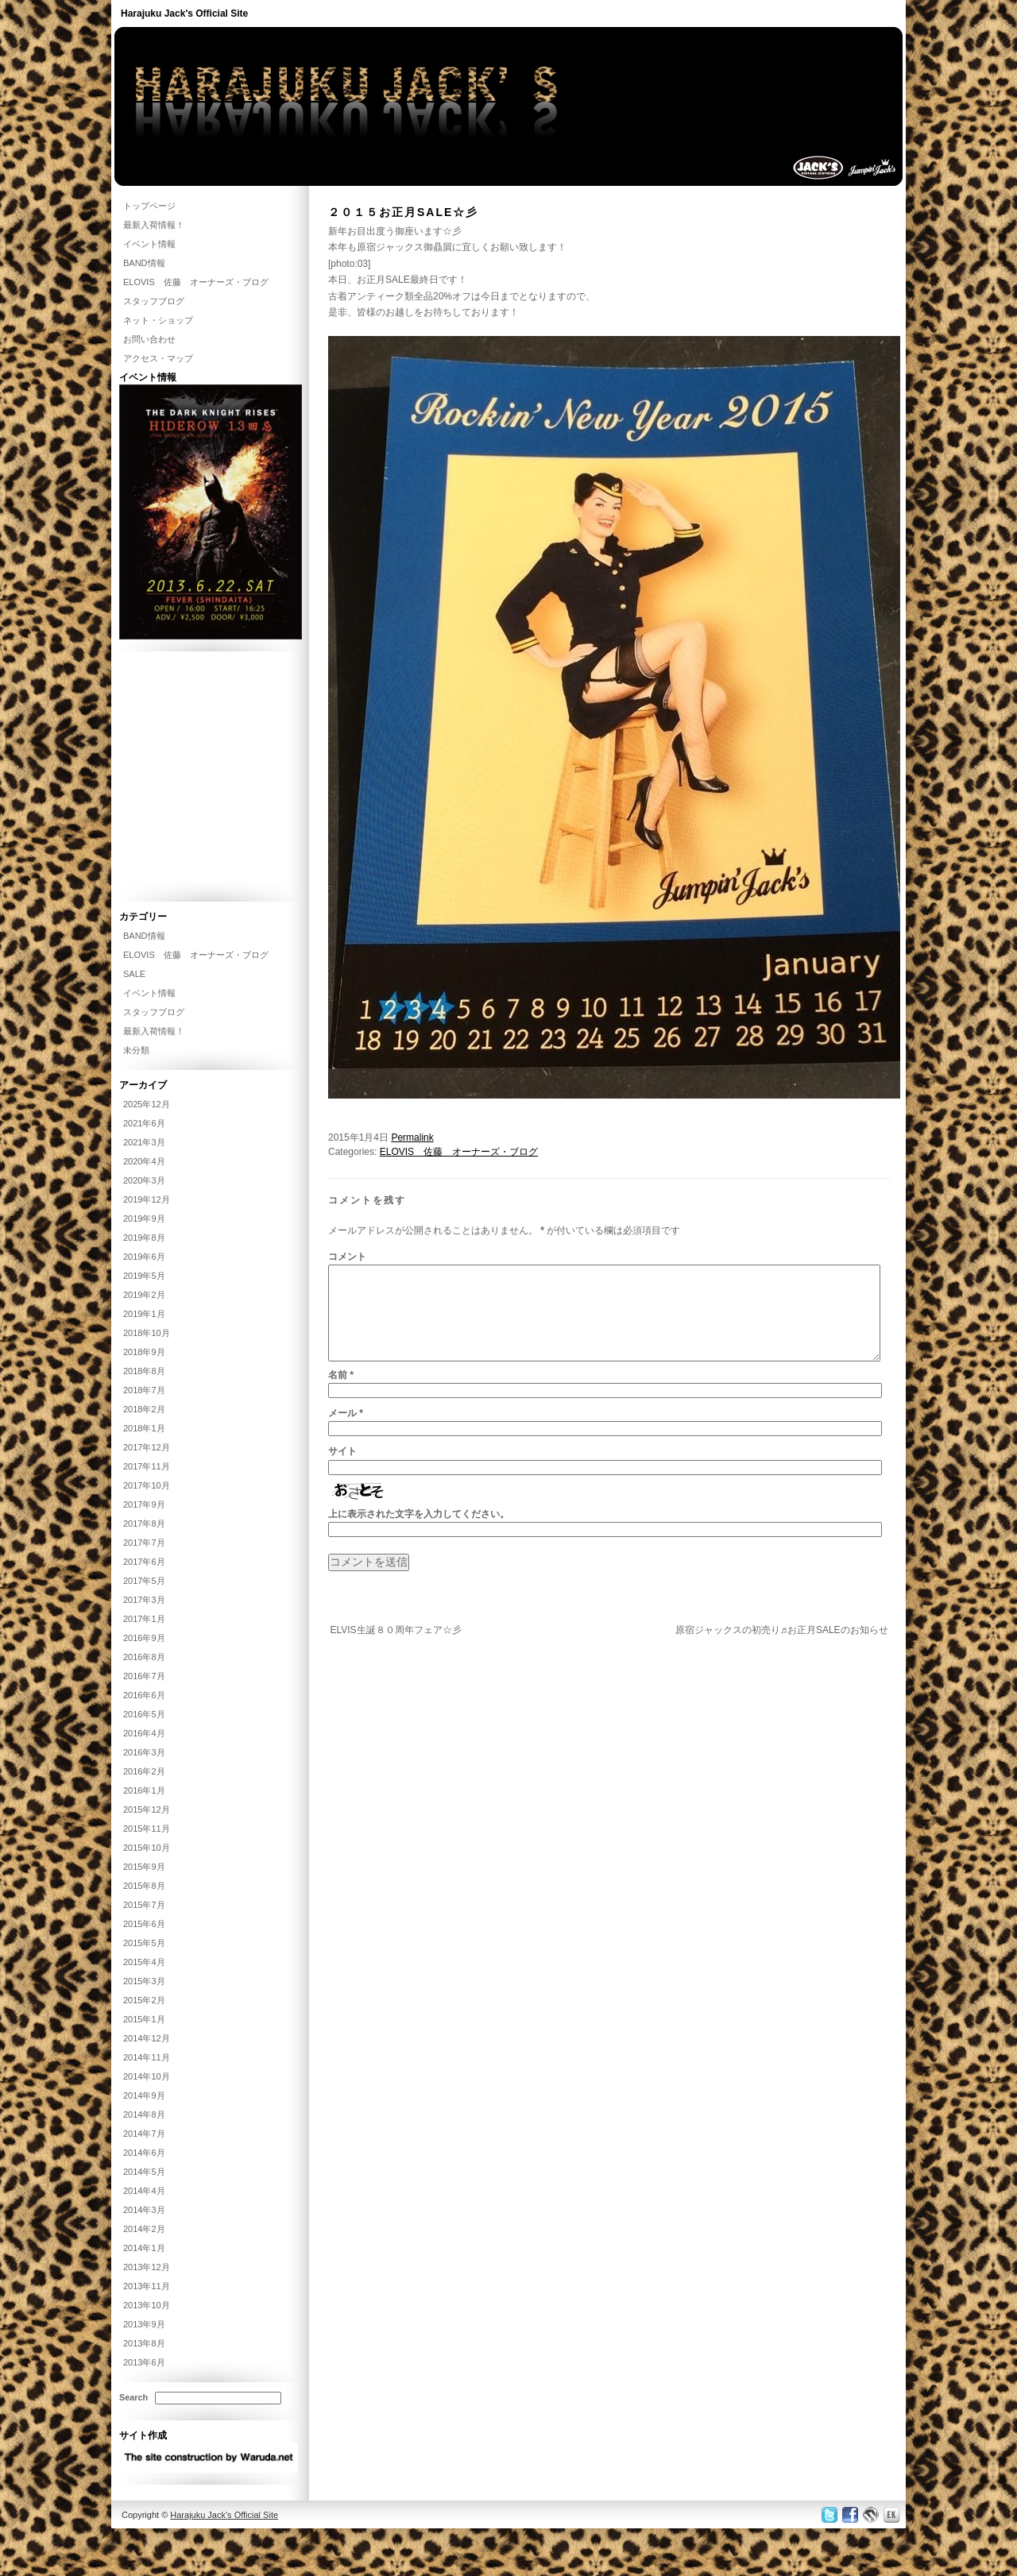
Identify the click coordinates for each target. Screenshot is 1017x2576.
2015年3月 (144, 1981)
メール (345, 1432)
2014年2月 (144, 2229)
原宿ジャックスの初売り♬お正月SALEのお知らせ (781, 1649)
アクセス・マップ (158, 358)
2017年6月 (144, 1561)
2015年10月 (146, 1847)
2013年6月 (144, 2362)
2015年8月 (144, 1885)
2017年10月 (146, 1485)
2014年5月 (144, 2171)
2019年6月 (144, 1256)
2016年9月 (144, 1638)
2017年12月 (146, 1447)
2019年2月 (144, 1295)
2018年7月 (144, 1390)
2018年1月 (144, 1428)
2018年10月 (146, 1333)
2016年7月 (144, 1676)
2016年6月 (144, 1695)
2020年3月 (144, 1180)
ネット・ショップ (158, 320)
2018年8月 (144, 1371)
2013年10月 (146, 2305)
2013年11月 (146, 2286)
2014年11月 (146, 2057)
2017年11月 (146, 1466)
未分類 (136, 1050)
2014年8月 (144, 2114)
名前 (341, 1394)
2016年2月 (144, 1771)
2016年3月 (144, 1752)
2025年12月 (146, 1104)
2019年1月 (144, 1314)
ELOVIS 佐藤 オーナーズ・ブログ (459, 1151)
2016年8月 (144, 1657)
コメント (347, 1256)
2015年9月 (144, 1866)
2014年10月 (146, 2076)
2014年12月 (146, 2038)
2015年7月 (144, 1905)
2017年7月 (144, 1542)
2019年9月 (144, 1218)
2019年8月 (144, 1237)
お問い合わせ (149, 339)
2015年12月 (146, 1809)
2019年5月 (144, 1275)
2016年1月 (144, 1790)
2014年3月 (144, 2210)
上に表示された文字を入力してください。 (418, 1533)
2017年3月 (144, 1600)
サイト (342, 1470)
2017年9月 (144, 1504)
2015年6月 (144, 1924)
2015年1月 (144, 2019)
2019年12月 (146, 1199)
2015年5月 (144, 1943)
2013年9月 (144, 2324)
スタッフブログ (153, 301)
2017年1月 (144, 1619)
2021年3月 (144, 1142)
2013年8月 (144, 2343)
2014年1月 (144, 2248)
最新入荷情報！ (153, 225)
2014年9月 (144, 2095)
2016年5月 (144, 1714)
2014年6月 (144, 2152)
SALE (134, 974)
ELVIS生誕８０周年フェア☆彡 (395, 1649)
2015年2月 (144, 2000)
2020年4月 (144, 1161)
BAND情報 (144, 263)
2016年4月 (144, 1733)
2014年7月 (144, 2133)
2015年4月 (144, 1962)
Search (133, 2397)
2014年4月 (144, 2191)
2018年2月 (144, 1409)
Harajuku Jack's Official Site (184, 13)
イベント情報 (149, 244)
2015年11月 (146, 1828)
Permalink (412, 1137)
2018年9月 (144, 1352)
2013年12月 (146, 2267)
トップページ (149, 205)
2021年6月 (144, 1123)
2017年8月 (144, 1523)
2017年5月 (144, 1580)
